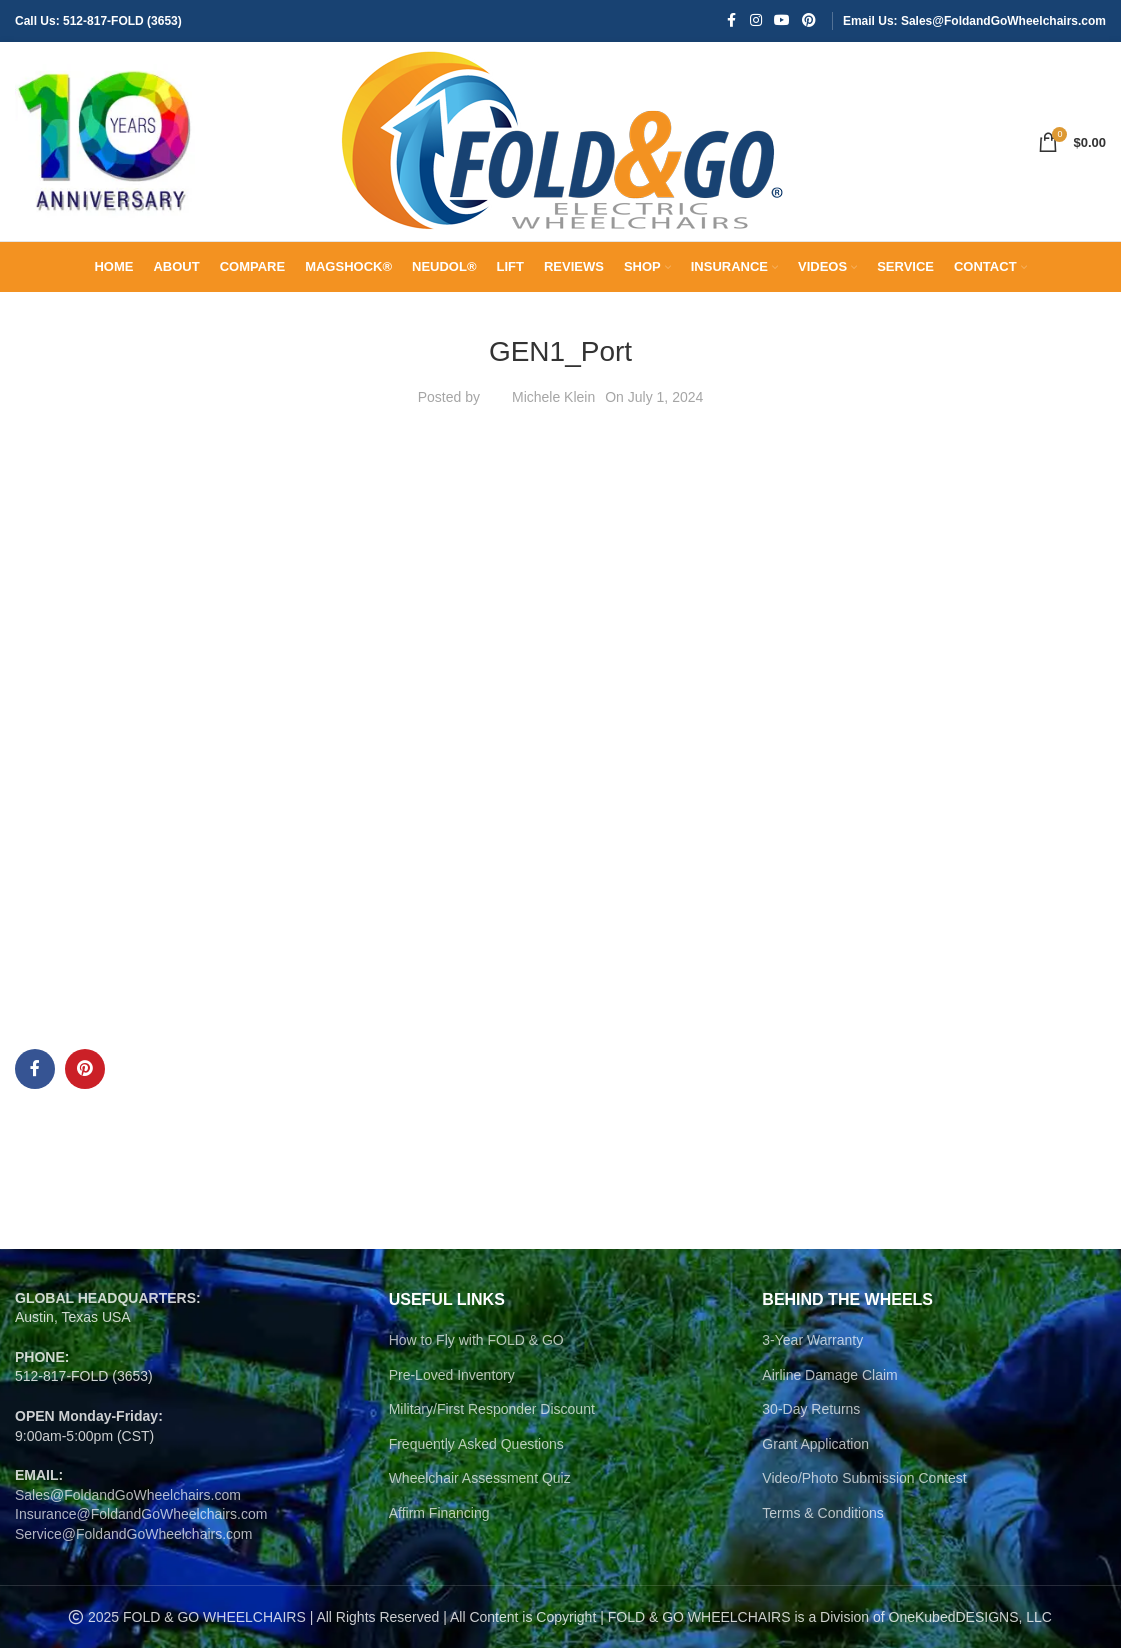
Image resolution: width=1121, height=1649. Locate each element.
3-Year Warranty (812, 1341)
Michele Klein (553, 398)
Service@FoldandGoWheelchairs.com (134, 1535)
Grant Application (815, 1445)
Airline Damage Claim (829, 1376)
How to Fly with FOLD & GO (476, 1341)
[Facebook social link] (732, 21)
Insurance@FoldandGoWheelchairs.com (141, 1515)
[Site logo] (105, 141)
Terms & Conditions (822, 1514)
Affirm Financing (439, 1514)
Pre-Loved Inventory (452, 1376)
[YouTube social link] (782, 21)
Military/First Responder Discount (492, 1410)
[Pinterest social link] (809, 21)
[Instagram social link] (756, 21)
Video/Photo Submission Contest (864, 1479)
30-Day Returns (811, 1410)
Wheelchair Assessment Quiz (480, 1479)
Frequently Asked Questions (476, 1445)
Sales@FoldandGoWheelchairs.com (128, 1496)
